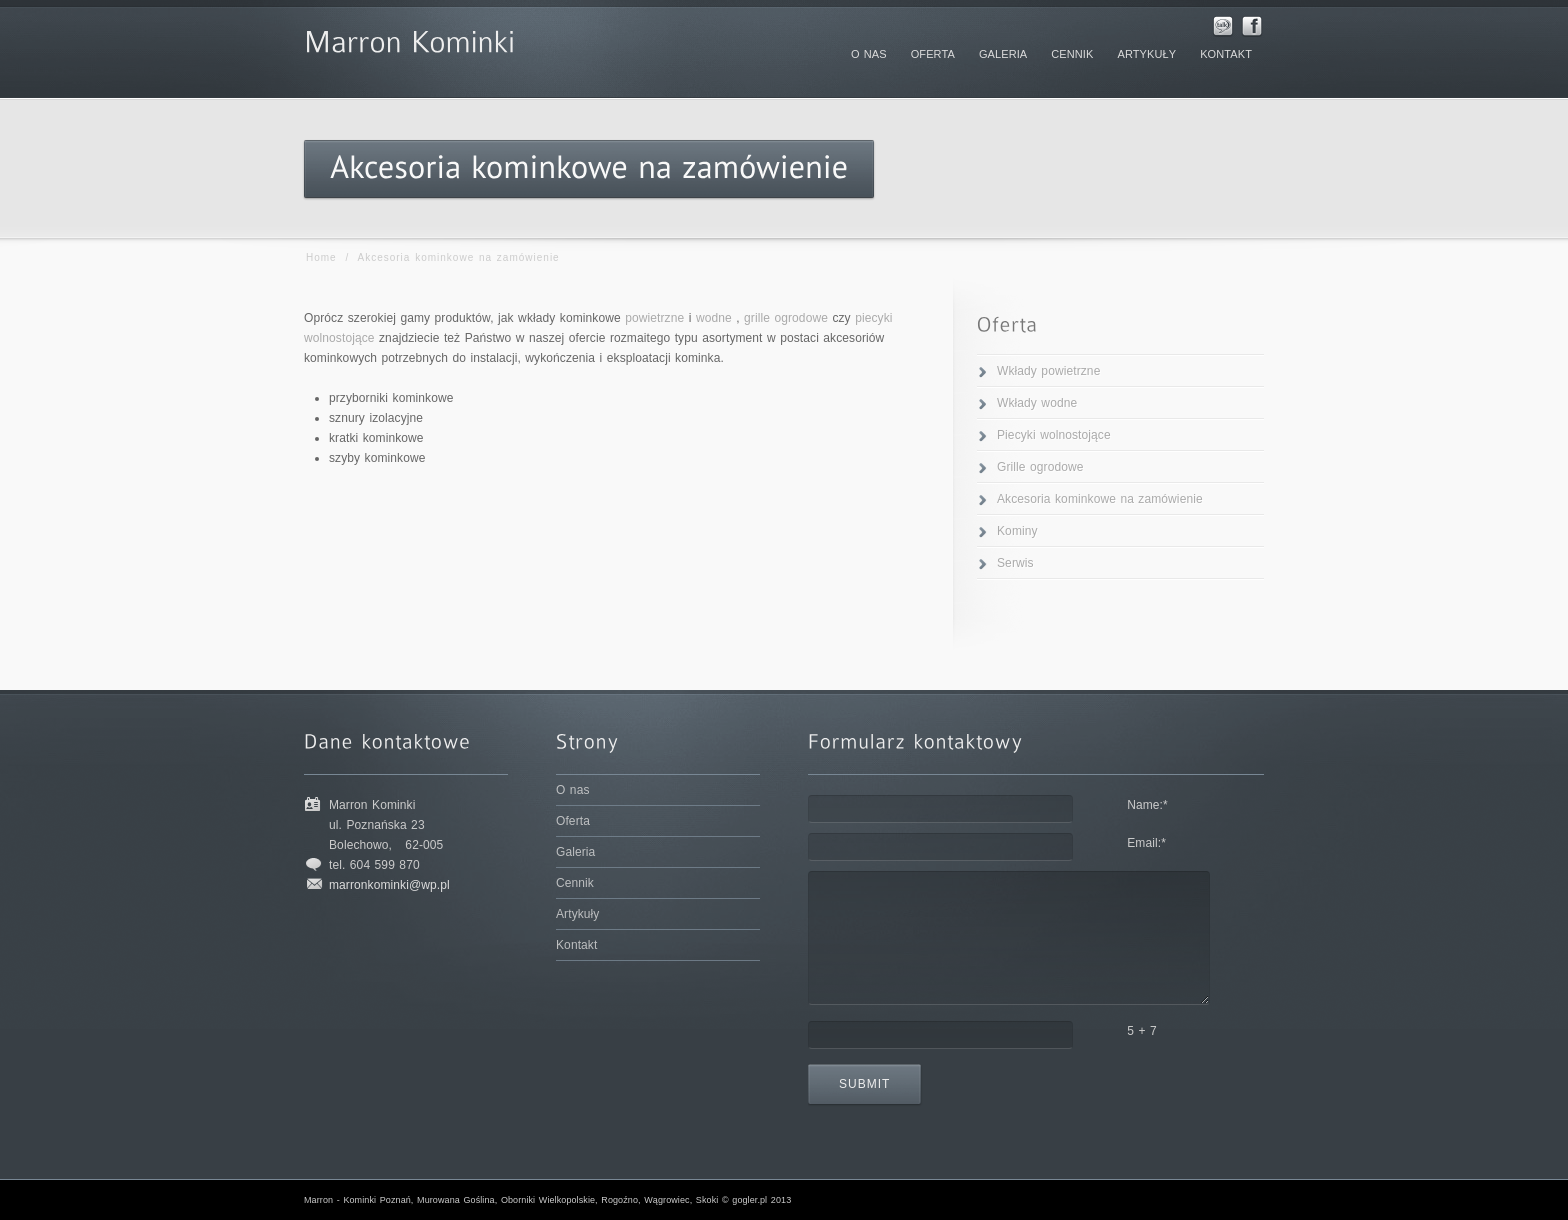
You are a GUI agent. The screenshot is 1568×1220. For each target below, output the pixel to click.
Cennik (575, 883)
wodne (714, 318)
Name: (1147, 805)
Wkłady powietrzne (1048, 371)
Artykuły (577, 914)
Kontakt (576, 945)
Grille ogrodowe (1040, 467)
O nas (573, 790)
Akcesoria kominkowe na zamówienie (1100, 499)
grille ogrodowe (786, 318)
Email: (1146, 843)
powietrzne (654, 318)
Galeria (575, 852)
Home (321, 257)
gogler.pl (749, 1200)
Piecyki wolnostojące (1054, 435)
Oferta (573, 821)
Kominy (1017, 531)
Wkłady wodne (1037, 403)
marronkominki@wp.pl (389, 885)
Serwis (1015, 563)
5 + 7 (1142, 1031)
